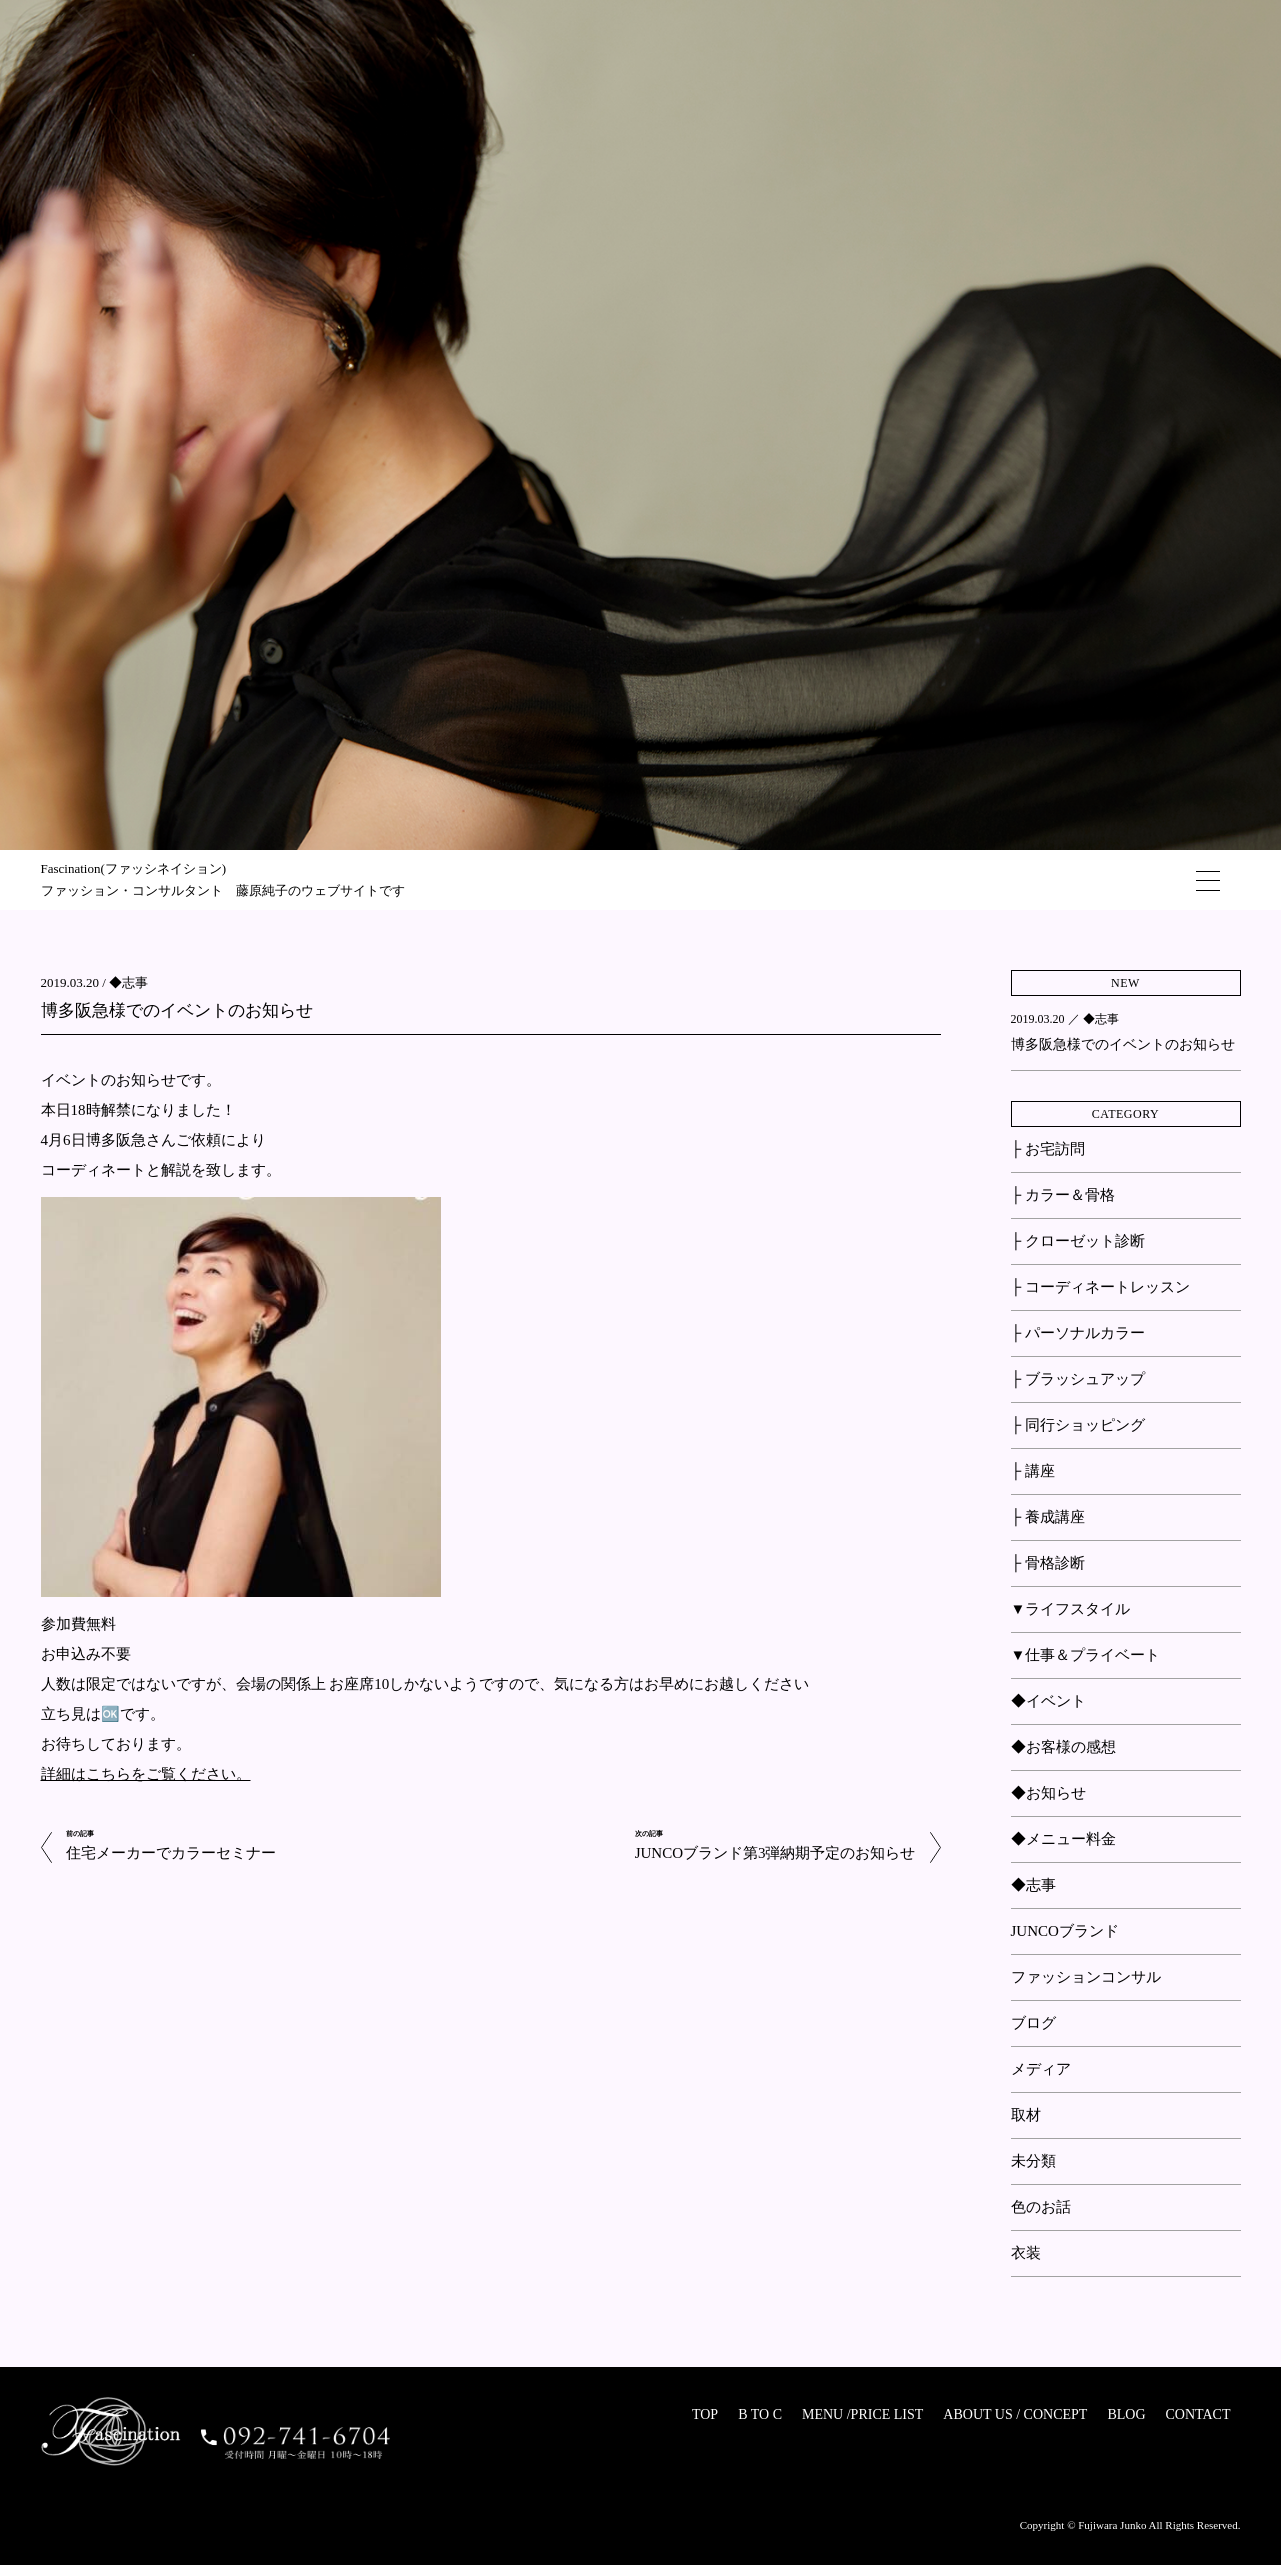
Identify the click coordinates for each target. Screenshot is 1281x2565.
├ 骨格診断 (1048, 1563)
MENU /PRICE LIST (862, 2414)
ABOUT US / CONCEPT (1015, 2414)
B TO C (760, 2414)
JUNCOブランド (1065, 1931)
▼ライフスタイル (1071, 1609)
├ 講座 (1033, 1471)
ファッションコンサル (1086, 1977)
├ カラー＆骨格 (1063, 1195)
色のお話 (1041, 2207)
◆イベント (1048, 1701)
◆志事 (128, 982)
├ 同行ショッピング (1078, 1425)
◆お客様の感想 (1063, 1747)
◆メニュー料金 (1063, 1839)
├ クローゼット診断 (1078, 1241)
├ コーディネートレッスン (1100, 1287)
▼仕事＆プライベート (1086, 1655)
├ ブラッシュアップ (1078, 1379)
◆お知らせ (1048, 1793)
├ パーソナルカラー (1078, 1333)
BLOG (1126, 2414)
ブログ (1033, 2023)
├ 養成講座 (1048, 1517)
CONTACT (1198, 2414)
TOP (705, 2414)
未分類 (1033, 2161)
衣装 (1026, 2253)
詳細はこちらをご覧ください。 (146, 1774)
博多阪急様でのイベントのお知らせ (177, 1010)
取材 (1026, 2115)
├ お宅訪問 (1048, 1149)
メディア (1041, 2069)
